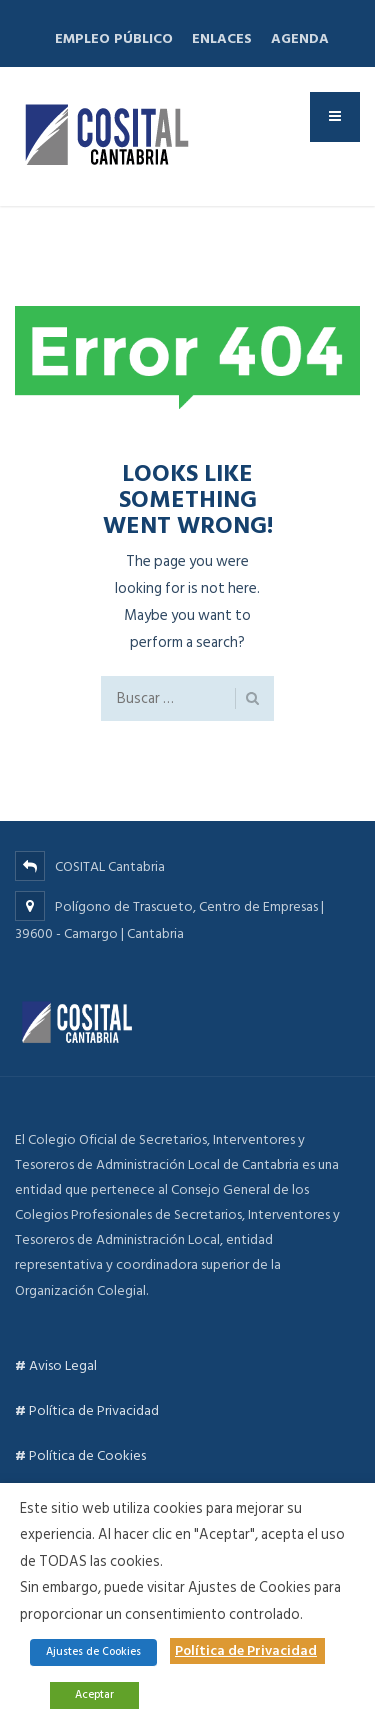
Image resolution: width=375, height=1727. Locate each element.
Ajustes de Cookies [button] (93, 1652)
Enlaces (222, 38)
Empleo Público (114, 38)
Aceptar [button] (94, 1695)
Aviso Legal (56, 1365)
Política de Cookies (80, 1455)
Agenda (300, 38)
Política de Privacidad (87, 1410)
